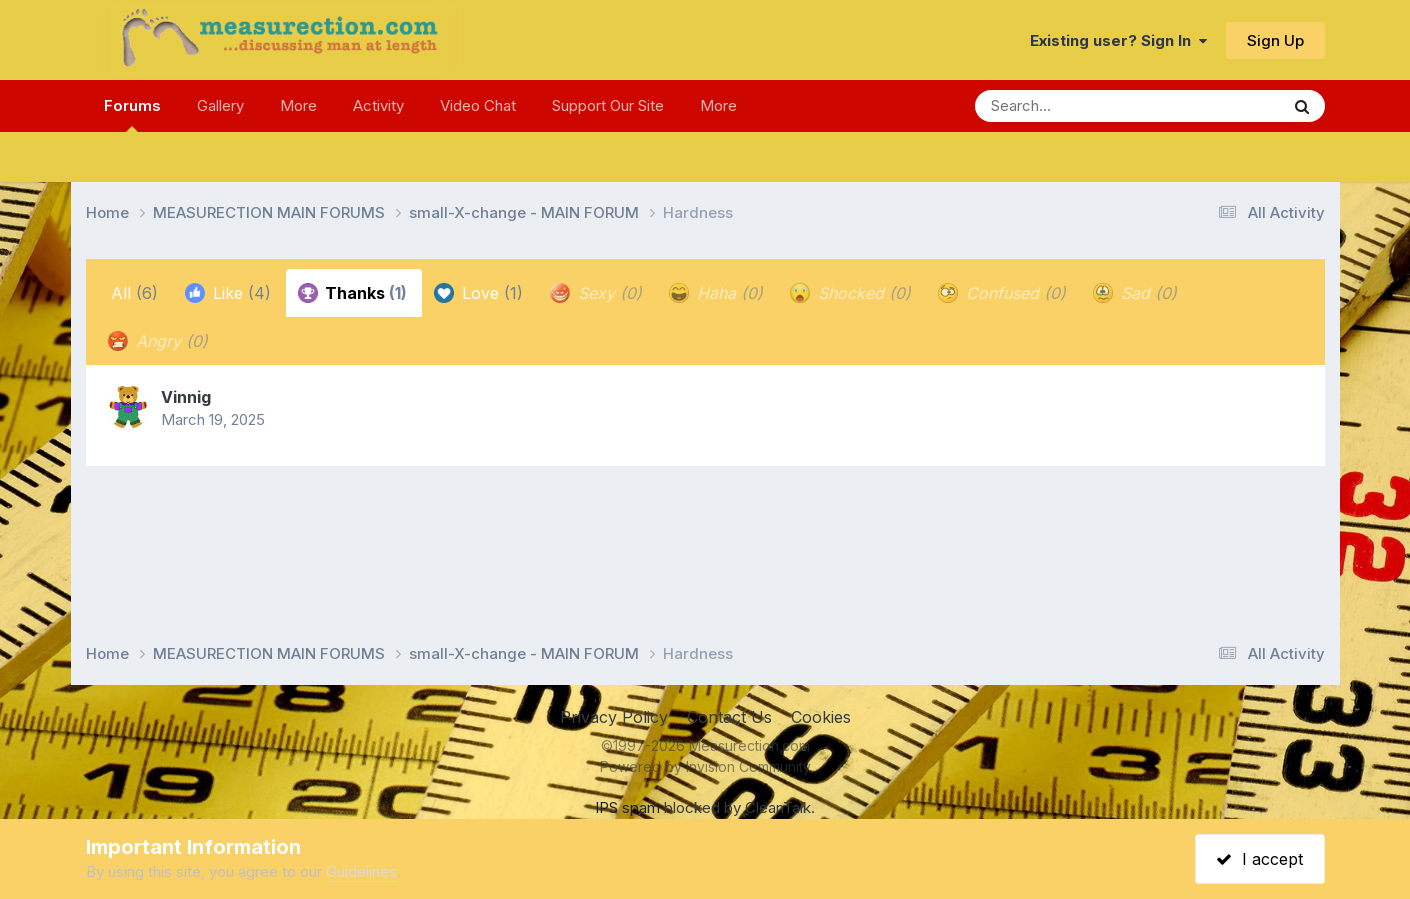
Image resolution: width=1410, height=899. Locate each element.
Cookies (821, 717)
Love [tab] (478, 293)
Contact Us (729, 717)
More (298, 105)
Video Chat (478, 105)
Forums (132, 114)
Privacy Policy (614, 717)
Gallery (220, 105)
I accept (1259, 859)
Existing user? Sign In (1118, 40)
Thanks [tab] (352, 293)
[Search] (1072, 106)
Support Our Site (608, 105)
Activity (378, 105)
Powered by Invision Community (705, 766)
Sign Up (1275, 40)
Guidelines (361, 871)
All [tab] (134, 293)
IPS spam (627, 807)
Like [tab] (228, 293)
